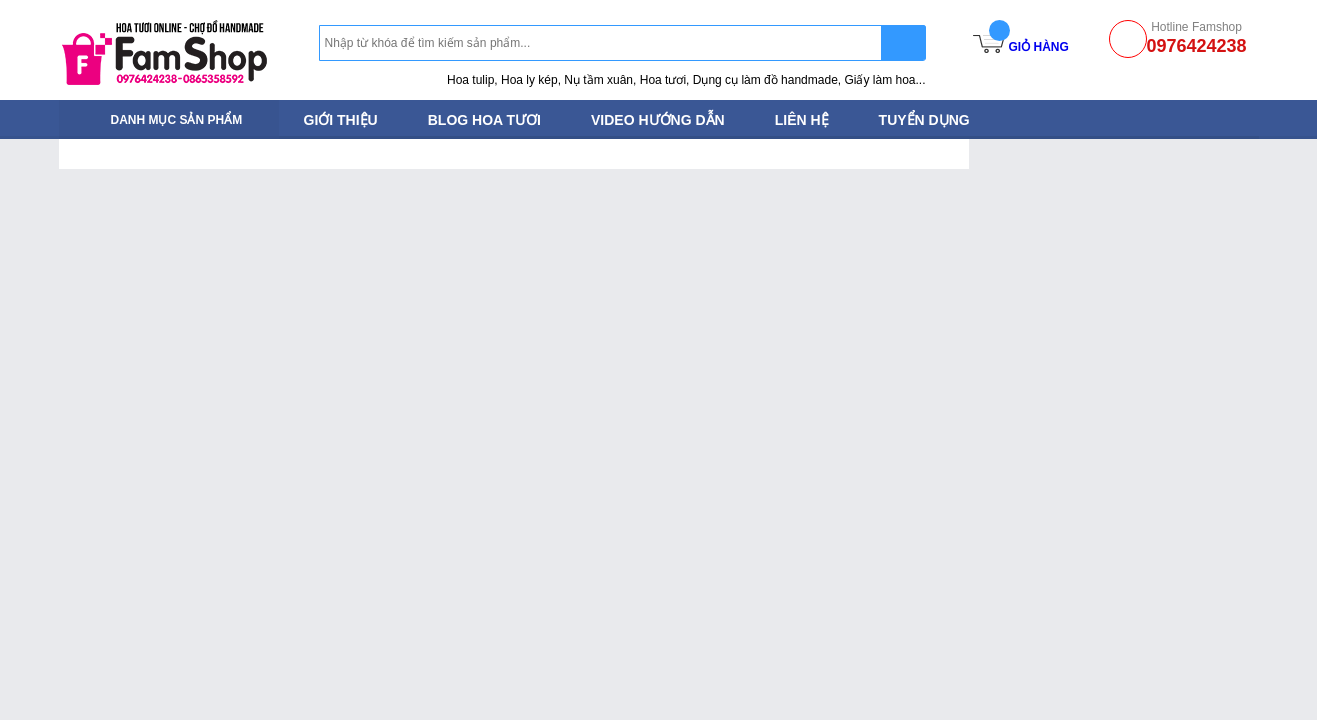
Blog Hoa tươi (484, 120)
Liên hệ (802, 120)
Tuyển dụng (924, 120)
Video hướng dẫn (658, 120)
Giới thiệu (341, 120)
